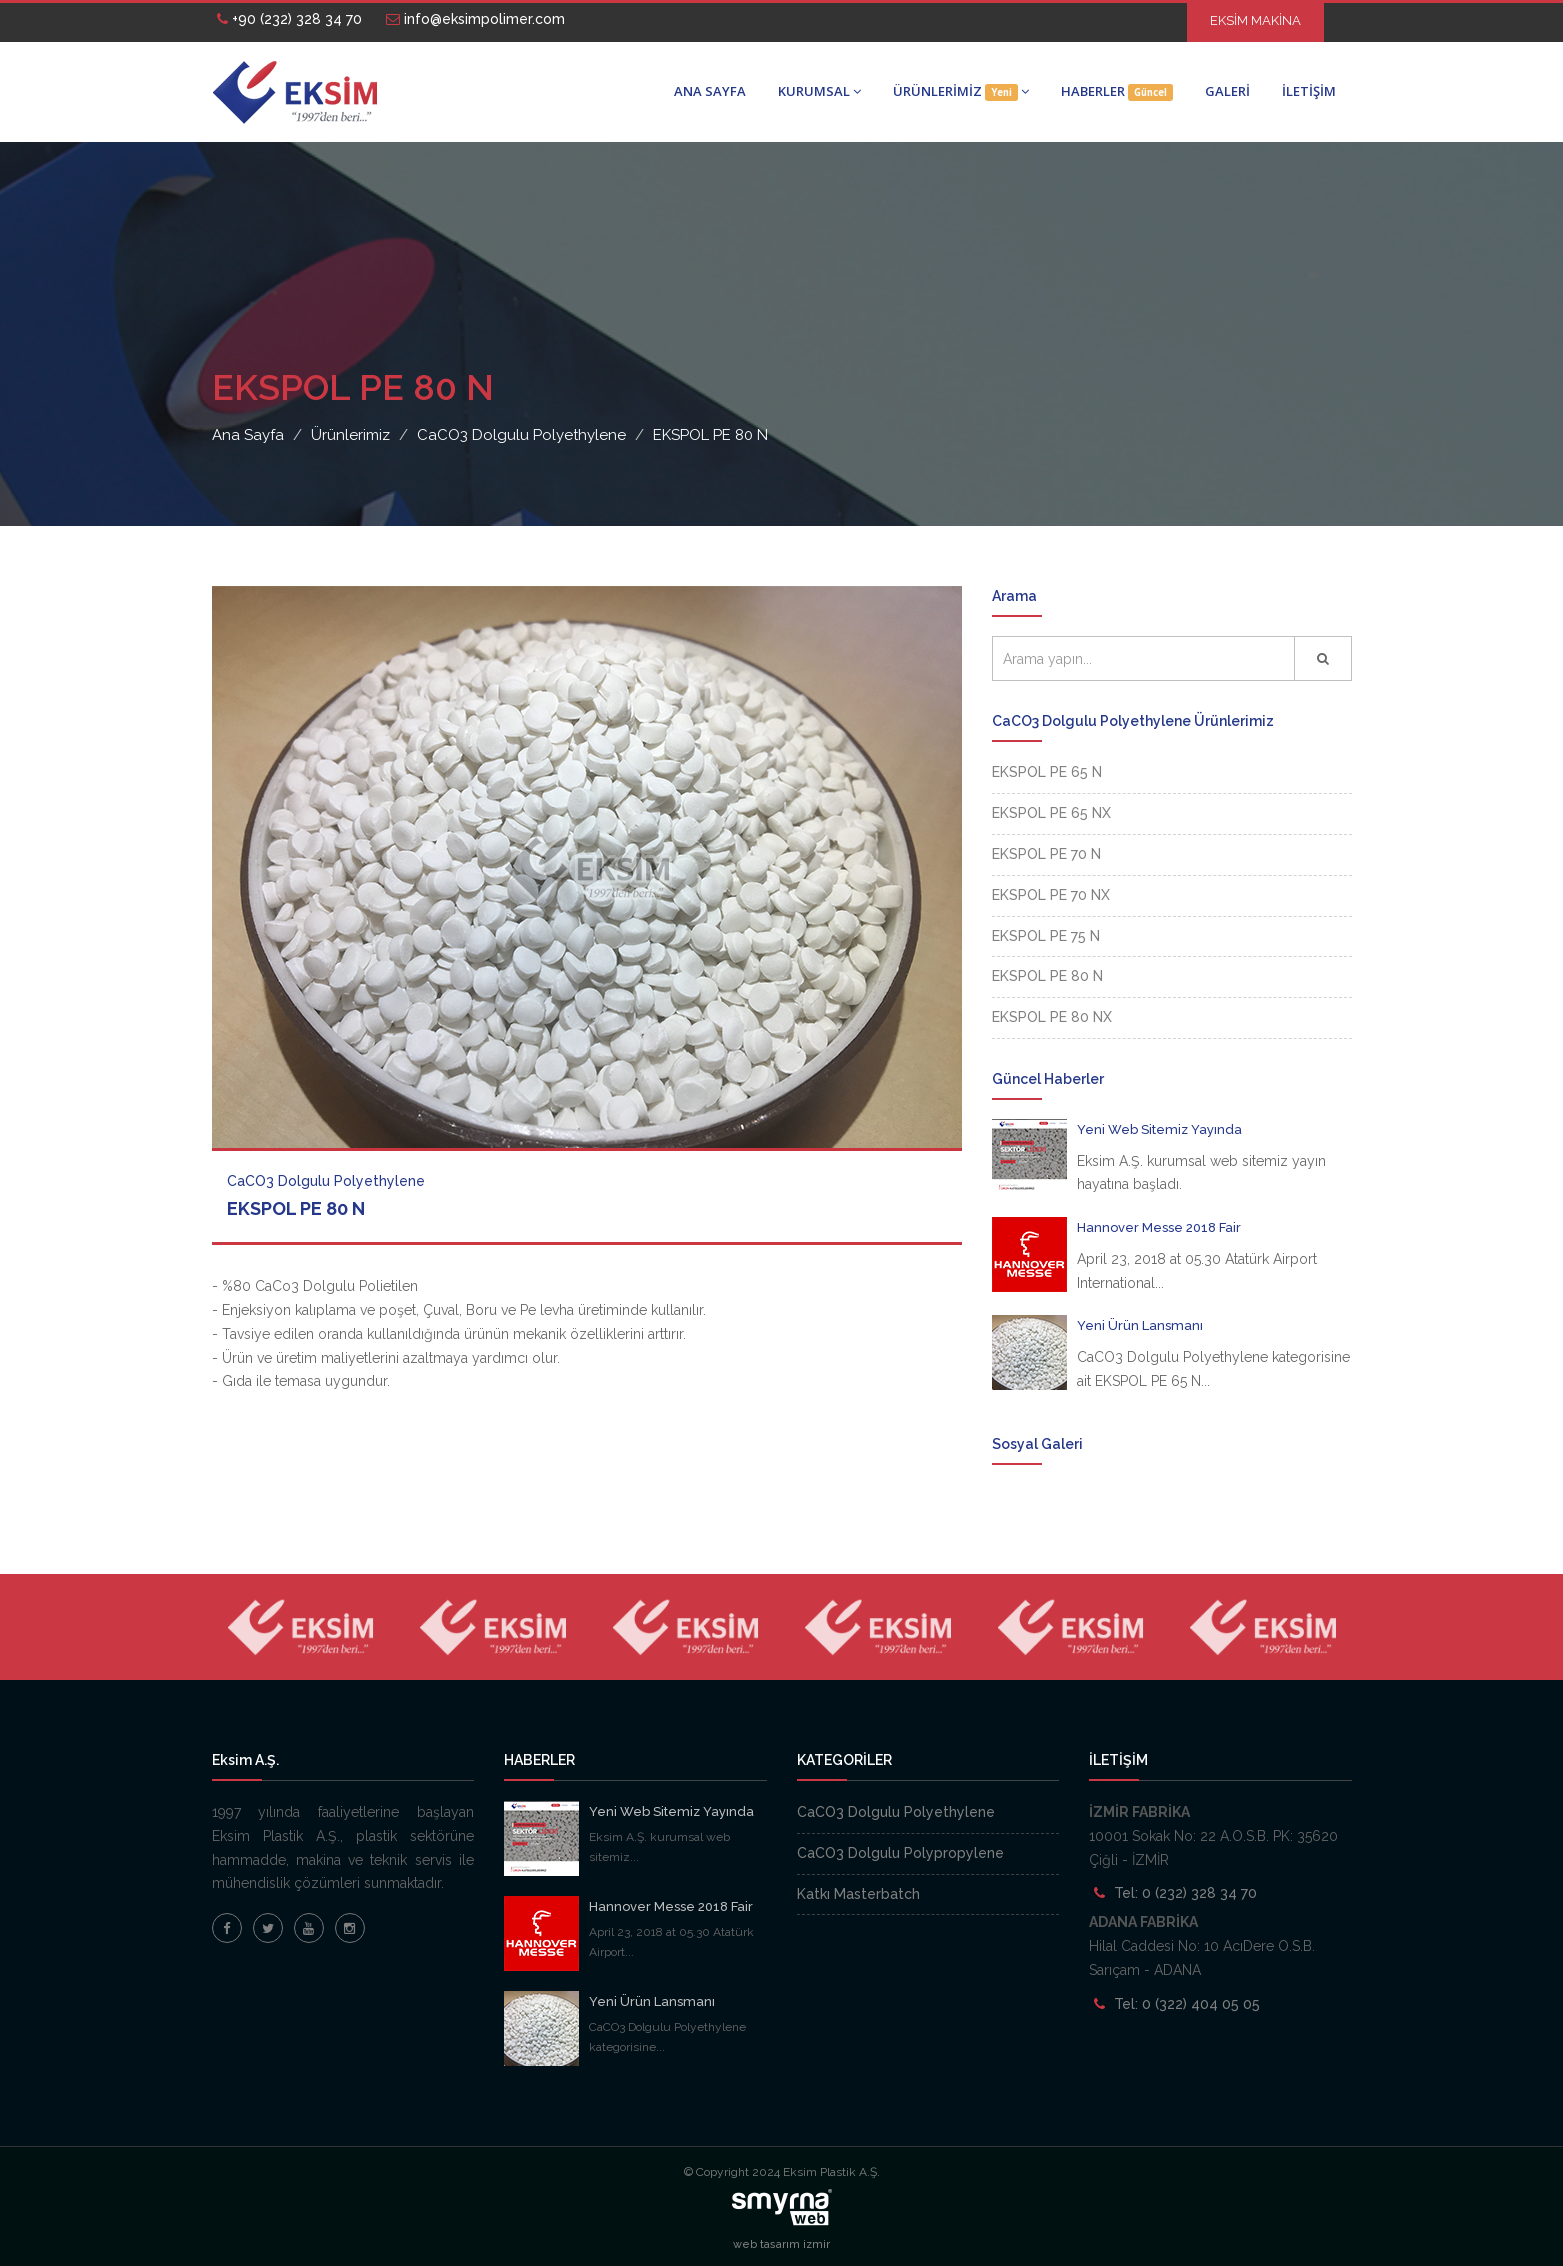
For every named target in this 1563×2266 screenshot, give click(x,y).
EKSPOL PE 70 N (1046, 854)
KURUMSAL (819, 91)
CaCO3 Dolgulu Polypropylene (900, 1853)
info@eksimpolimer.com (475, 19)
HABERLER (1117, 92)
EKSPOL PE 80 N (1047, 976)
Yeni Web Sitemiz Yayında (1159, 1129)
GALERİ (1227, 91)
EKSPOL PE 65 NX (1051, 813)
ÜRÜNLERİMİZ (961, 92)
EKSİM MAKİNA (1255, 20)
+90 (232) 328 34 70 (289, 19)
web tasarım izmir (781, 2244)
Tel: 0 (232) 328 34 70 (1185, 1893)
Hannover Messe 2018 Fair (1159, 1227)
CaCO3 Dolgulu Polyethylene (896, 1812)
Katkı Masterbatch (858, 1894)
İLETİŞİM (1309, 91)
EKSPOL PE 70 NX (1051, 895)
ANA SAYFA (710, 91)
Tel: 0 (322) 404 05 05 (1187, 2004)
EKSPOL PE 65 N (1047, 772)
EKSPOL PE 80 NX (1052, 1017)
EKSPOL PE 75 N (1046, 936)
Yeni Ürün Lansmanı (1140, 1325)
